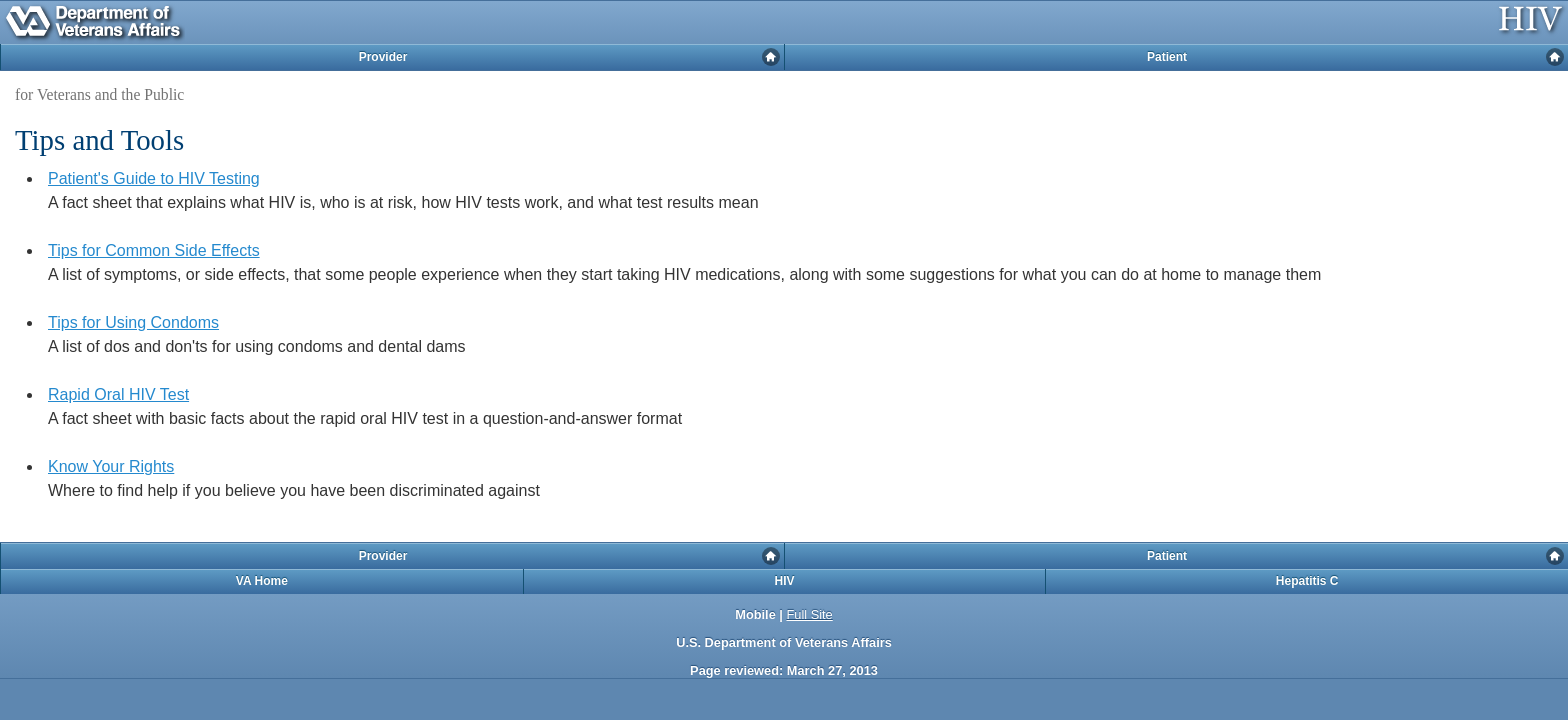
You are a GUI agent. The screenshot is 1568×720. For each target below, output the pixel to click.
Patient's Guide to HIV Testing (154, 178)
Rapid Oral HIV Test (118, 394)
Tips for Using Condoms (133, 322)
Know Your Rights (111, 466)
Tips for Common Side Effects (154, 250)
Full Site (809, 614)
